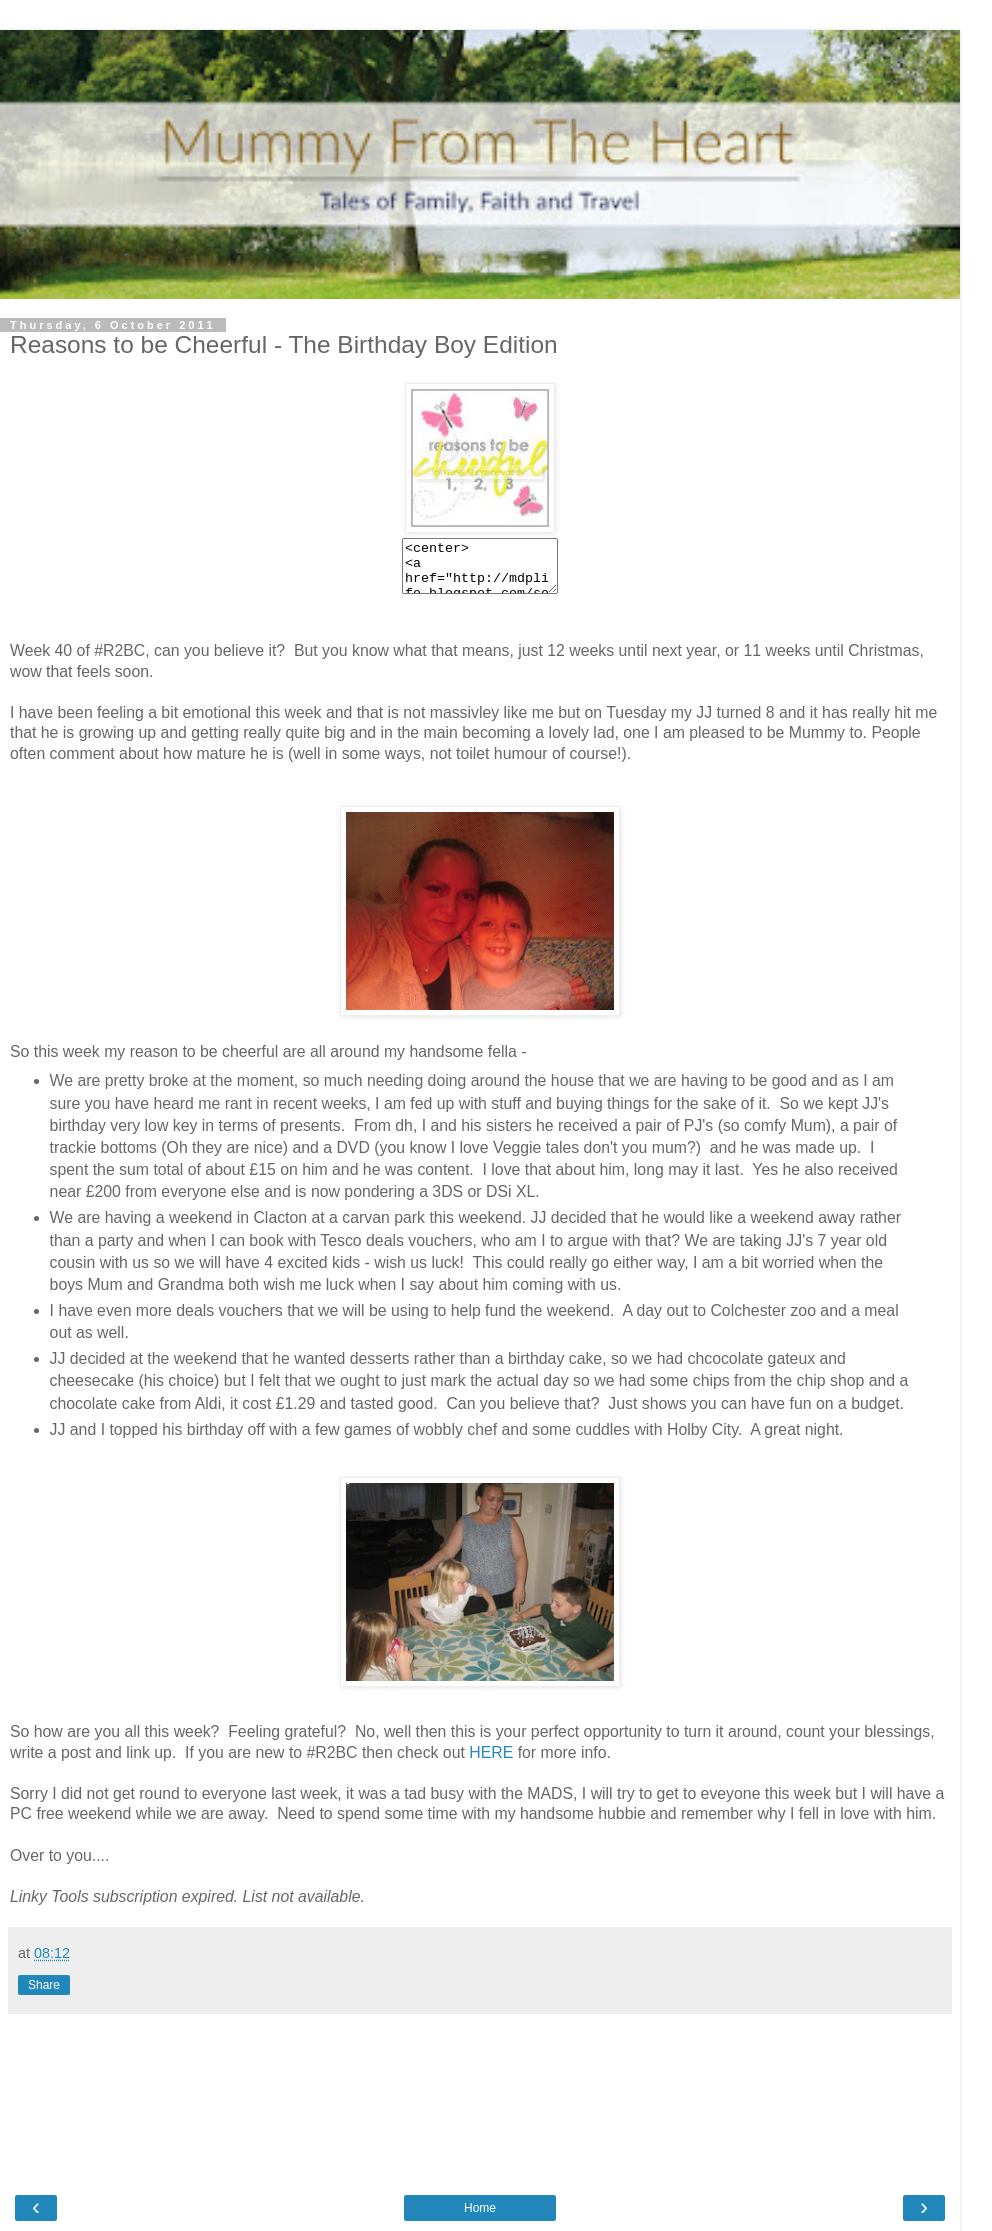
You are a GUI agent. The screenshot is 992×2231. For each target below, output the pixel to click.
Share (44, 1985)
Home (480, 2208)
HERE (491, 1752)
